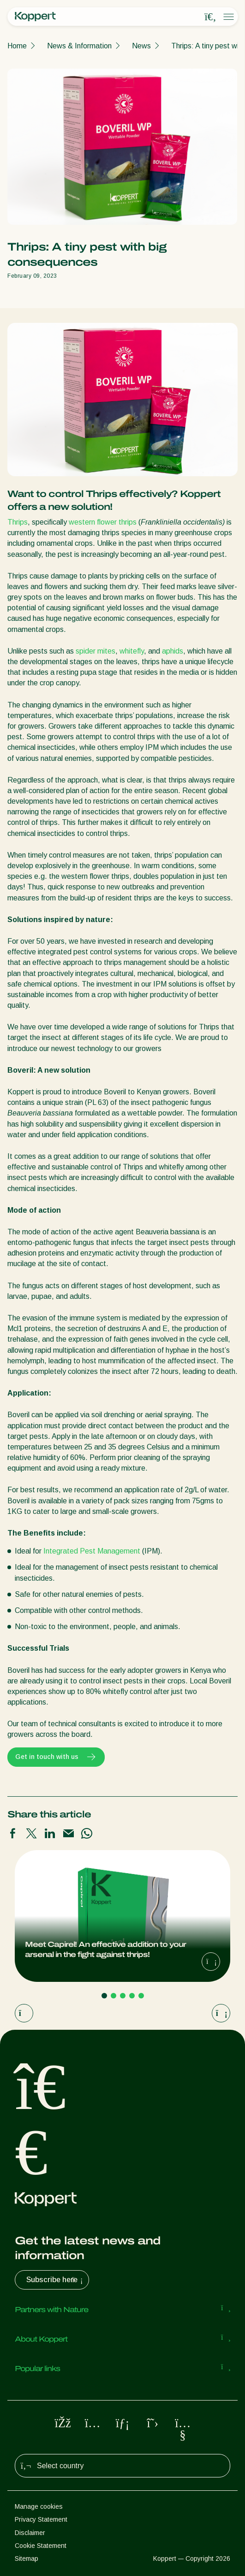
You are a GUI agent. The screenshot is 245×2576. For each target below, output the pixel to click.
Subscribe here (55, 2279)
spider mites (95, 651)
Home (17, 46)
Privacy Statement (41, 2519)
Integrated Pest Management (91, 1551)
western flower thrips (103, 522)
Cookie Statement (40, 2545)
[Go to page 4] (132, 1995)
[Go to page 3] (122, 1995)
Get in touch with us (56, 1757)
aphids (172, 651)
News (141, 46)
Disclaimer (30, 2532)
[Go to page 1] (104, 1995)
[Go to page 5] (141, 1995)
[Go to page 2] (113, 1995)
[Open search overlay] (210, 17)
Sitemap (26, 2558)
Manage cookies (39, 2506)
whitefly (132, 651)
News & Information (79, 46)
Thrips (17, 522)
